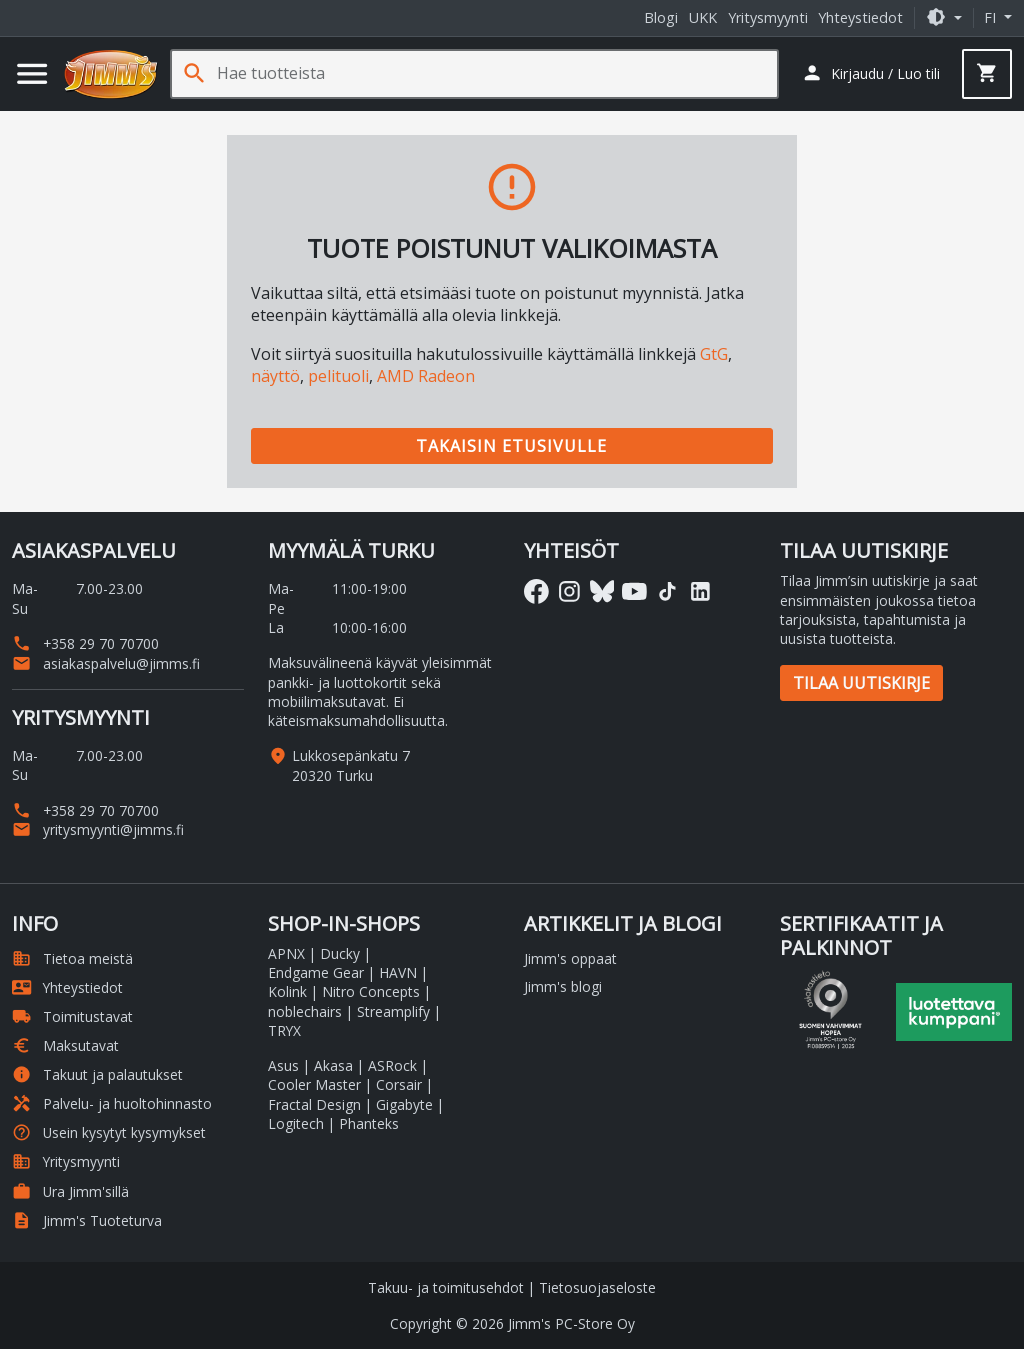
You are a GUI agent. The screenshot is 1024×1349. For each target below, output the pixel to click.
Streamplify (393, 1011)
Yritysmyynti (768, 17)
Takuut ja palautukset (97, 1074)
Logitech (296, 1123)
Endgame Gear (316, 972)
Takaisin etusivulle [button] (511, 446)
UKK (703, 17)
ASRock (392, 1065)
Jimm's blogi (563, 986)
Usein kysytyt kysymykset (109, 1132)
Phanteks (369, 1123)
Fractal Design (314, 1104)
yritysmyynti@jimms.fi (98, 829)
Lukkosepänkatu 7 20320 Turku (351, 765)
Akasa (333, 1065)
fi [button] (992, 17)
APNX (286, 953)
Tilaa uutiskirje (861, 683)
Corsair (399, 1084)
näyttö (275, 376)
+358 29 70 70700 (85, 643)
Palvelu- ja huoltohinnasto (112, 1103)
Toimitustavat (72, 1016)
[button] (944, 17)
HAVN (398, 972)
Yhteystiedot (860, 17)
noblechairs (305, 1011)
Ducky (340, 953)
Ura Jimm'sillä (70, 1191)
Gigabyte (404, 1104)
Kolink (287, 991)
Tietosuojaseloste (597, 1287)
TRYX (284, 1030)
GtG (714, 354)
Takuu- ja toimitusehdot (446, 1287)
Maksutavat (65, 1045)
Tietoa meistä (72, 958)
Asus (283, 1065)
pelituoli (338, 376)
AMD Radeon (426, 376)
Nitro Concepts (371, 991)
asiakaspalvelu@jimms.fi (106, 663)
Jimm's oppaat (570, 958)
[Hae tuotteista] (497, 73)
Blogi (661, 17)
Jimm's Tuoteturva (87, 1220)
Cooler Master (314, 1084)
